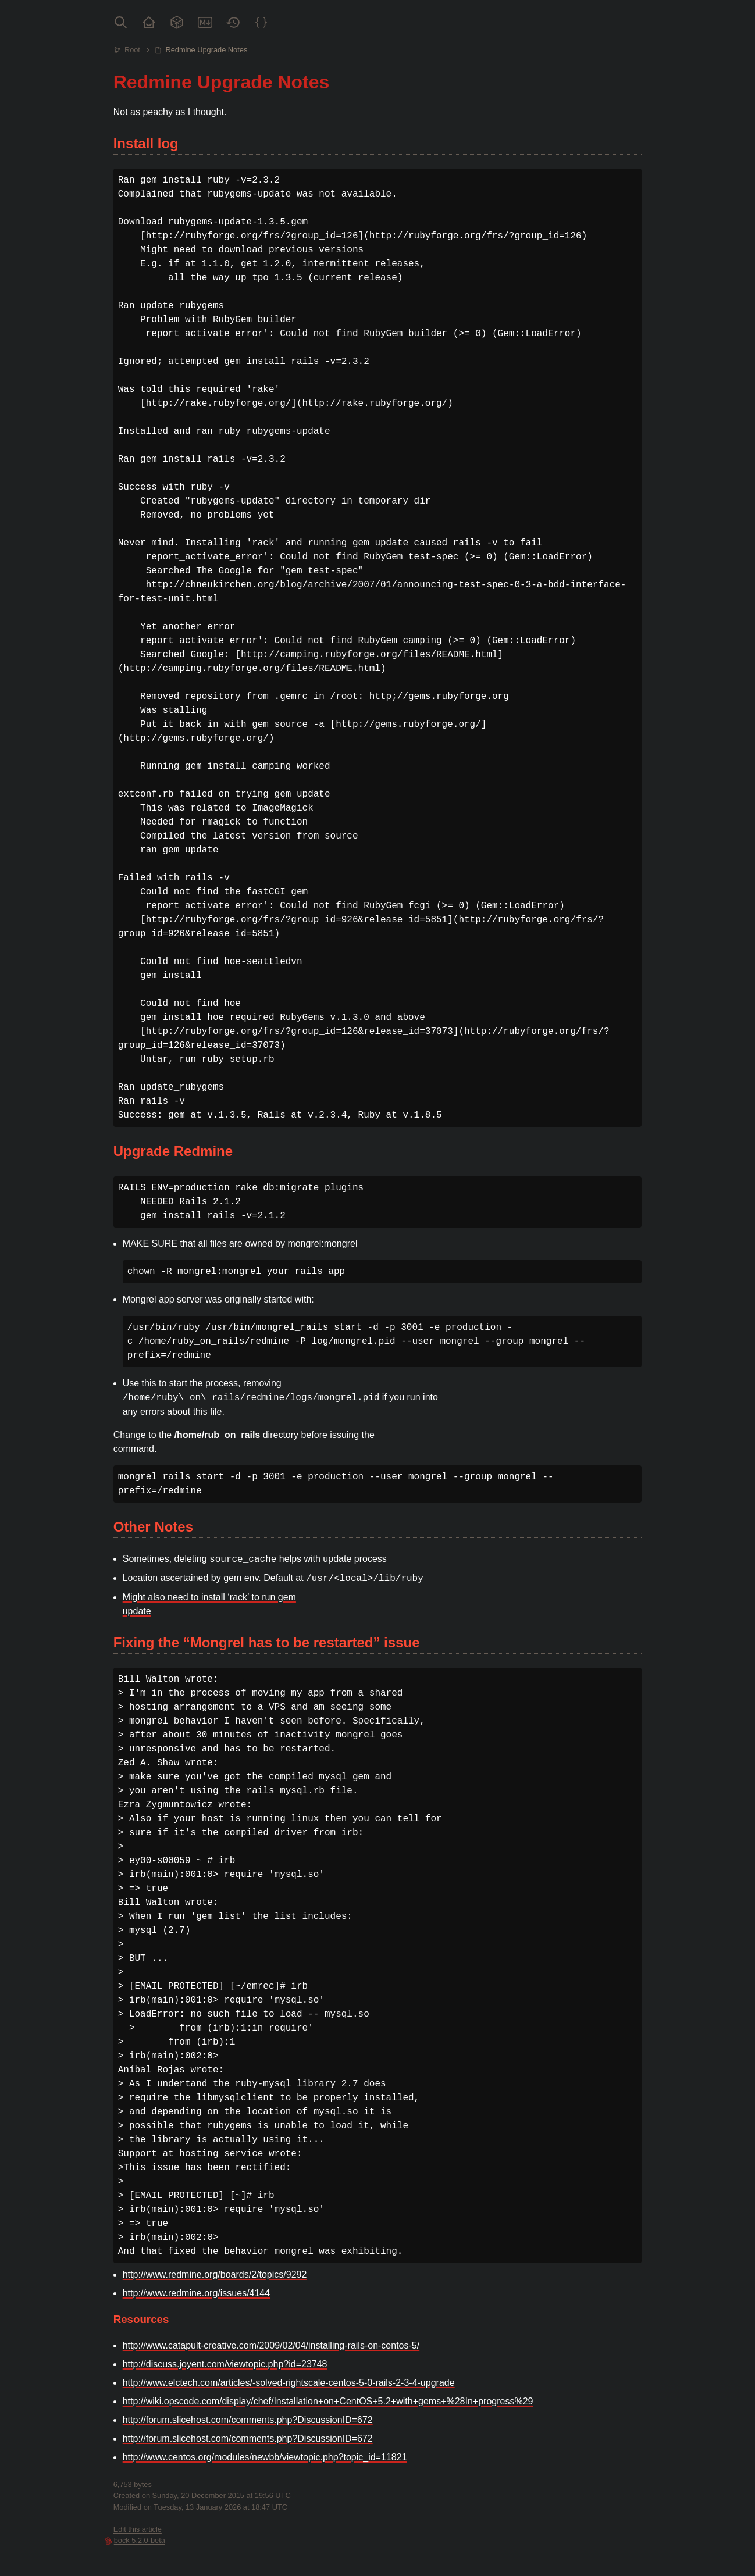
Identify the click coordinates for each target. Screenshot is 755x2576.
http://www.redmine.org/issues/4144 (196, 2293)
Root (132, 49)
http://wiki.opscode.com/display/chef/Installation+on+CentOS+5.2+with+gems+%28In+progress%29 (328, 2401)
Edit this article (137, 2529)
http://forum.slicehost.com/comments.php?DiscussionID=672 (248, 2420)
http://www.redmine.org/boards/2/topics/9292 (215, 2274)
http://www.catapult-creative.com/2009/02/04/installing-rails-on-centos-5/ (271, 2345)
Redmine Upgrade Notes (206, 49)
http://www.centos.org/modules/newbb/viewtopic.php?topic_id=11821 (265, 2457)
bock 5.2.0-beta (139, 2540)
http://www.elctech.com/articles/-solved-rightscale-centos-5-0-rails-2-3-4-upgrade (289, 2383)
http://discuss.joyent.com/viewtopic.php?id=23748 (225, 2364)
